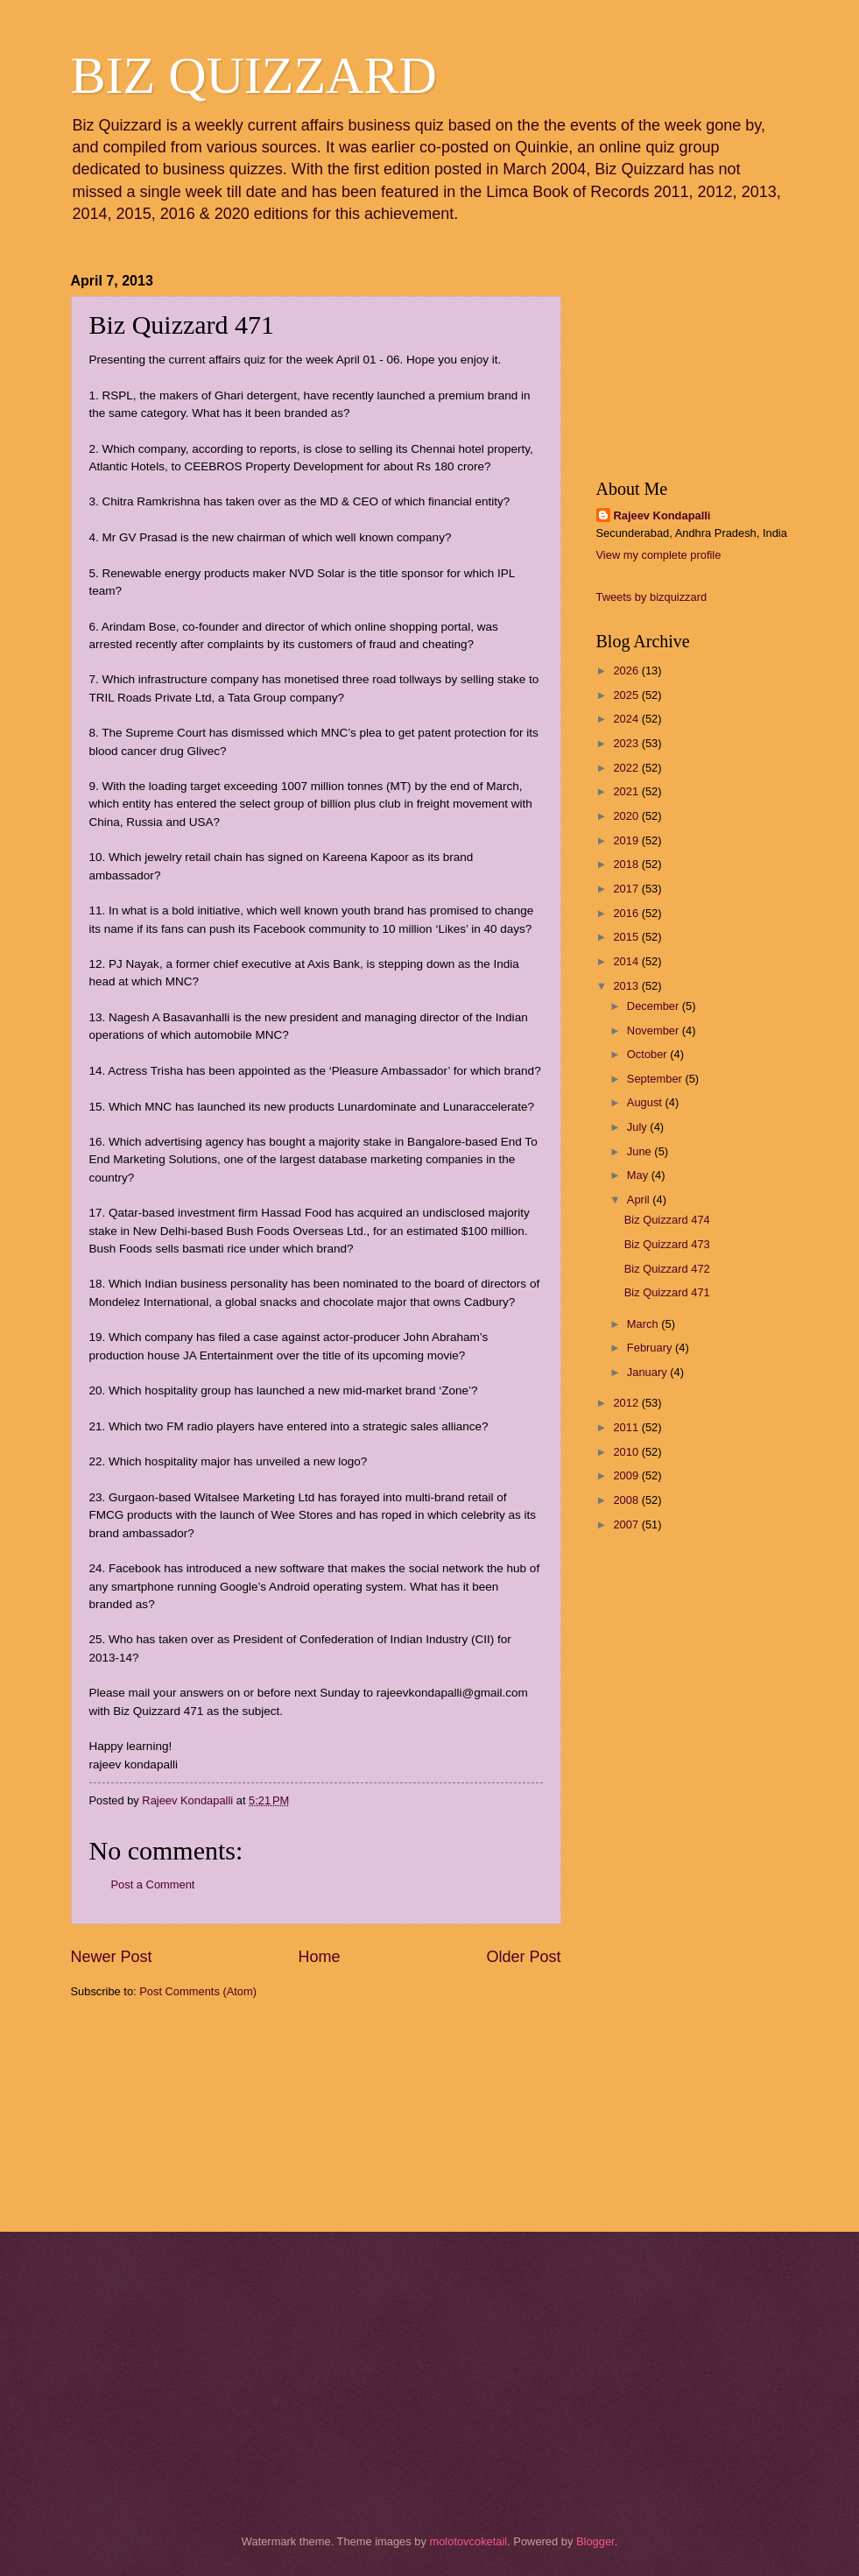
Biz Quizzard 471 (667, 1292)
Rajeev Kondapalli (662, 515)
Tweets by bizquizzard (652, 596)
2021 (627, 791)
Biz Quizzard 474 (667, 1219)
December (654, 1006)
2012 (627, 1402)
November (654, 1030)
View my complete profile (659, 554)
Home (319, 1957)
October (648, 1054)
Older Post (523, 1957)
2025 (627, 695)
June (641, 1151)
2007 (627, 1524)
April (639, 1199)
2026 (627, 670)
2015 (627, 936)
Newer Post (111, 1957)
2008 (627, 1500)
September (656, 1078)
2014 (627, 961)
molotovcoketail (468, 2541)
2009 (627, 1475)
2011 (627, 1427)
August (646, 1102)
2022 (627, 767)
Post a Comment (153, 1884)
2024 (627, 718)
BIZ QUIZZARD (254, 75)
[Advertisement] (158, 2113)
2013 (627, 985)
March (644, 1323)
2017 (627, 888)
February (651, 1347)
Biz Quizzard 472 (667, 1268)
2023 (627, 743)
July (638, 1126)
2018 (627, 864)
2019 (627, 840)
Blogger (595, 2541)
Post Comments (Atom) (198, 1991)
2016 (627, 913)
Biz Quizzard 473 (667, 1244)
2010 (627, 1451)
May (639, 1175)
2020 (627, 815)
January (648, 1372)
